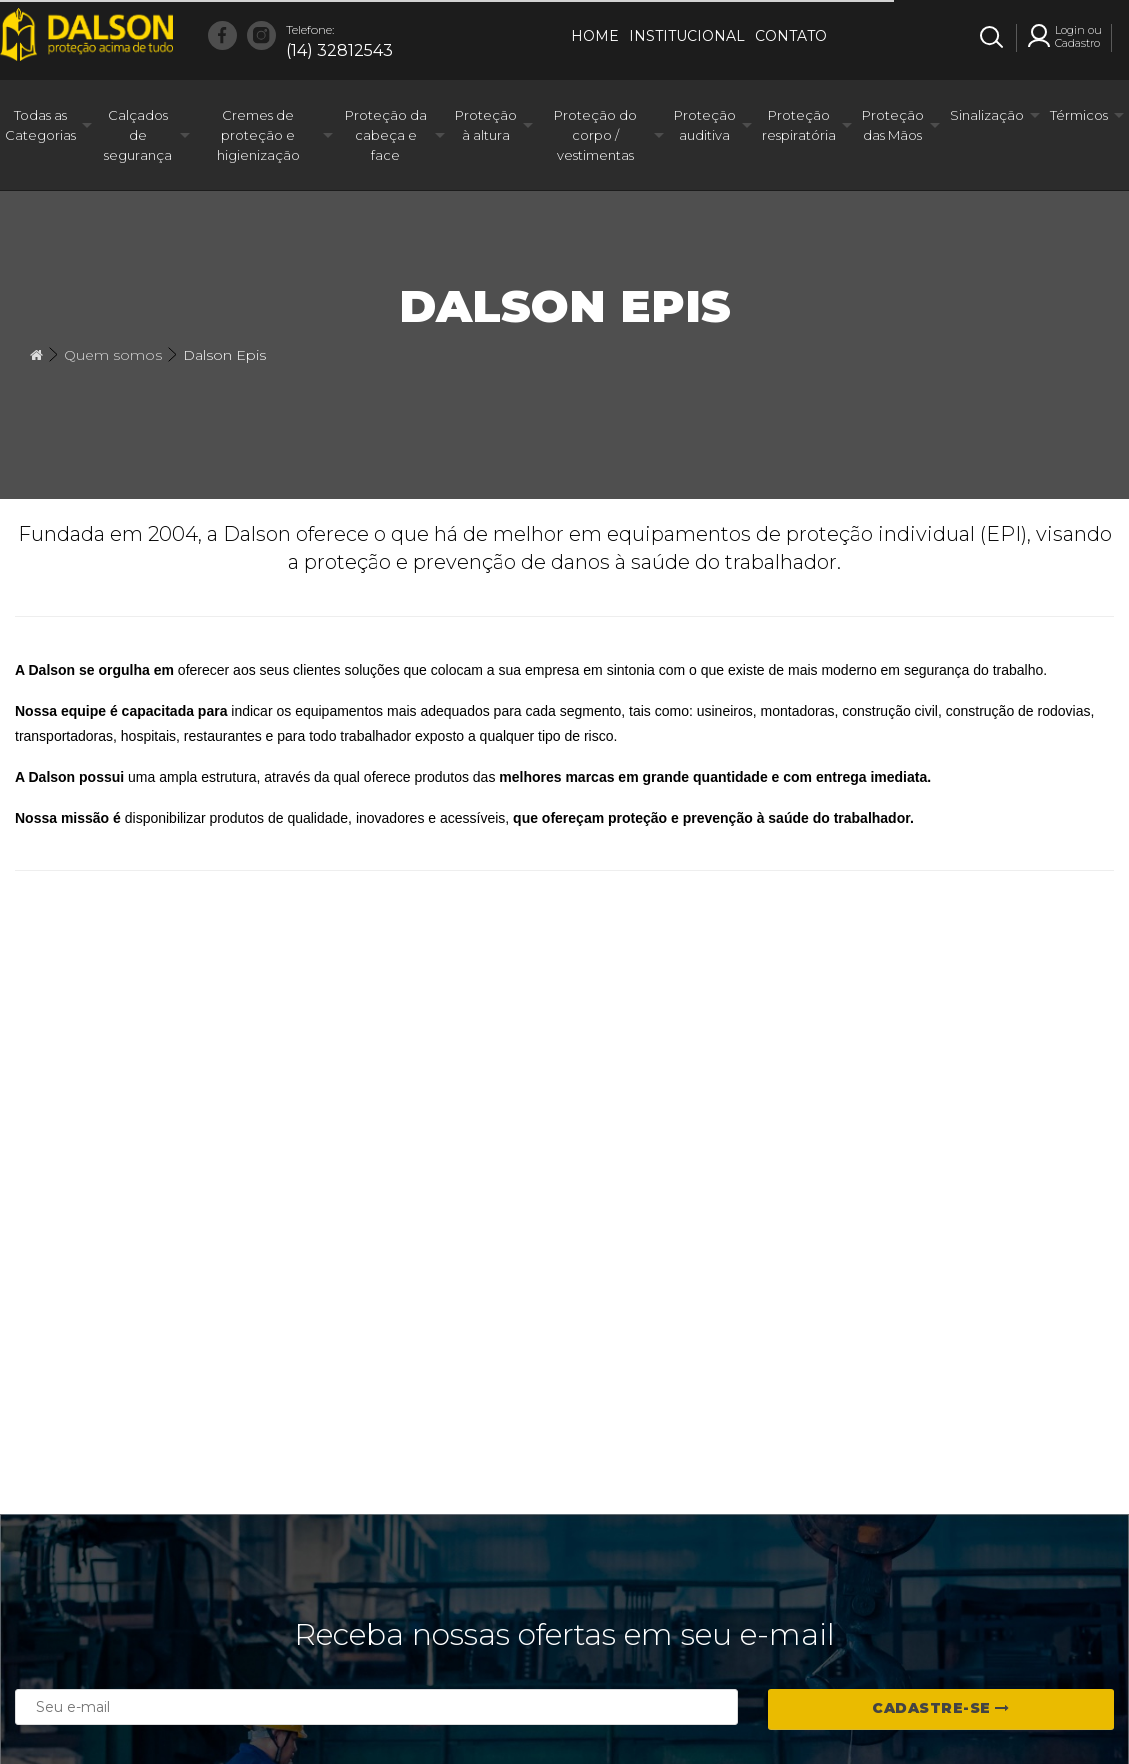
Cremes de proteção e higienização (258, 135)
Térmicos (1079, 115)
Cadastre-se (941, 1708)
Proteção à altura (486, 125)
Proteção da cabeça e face (386, 135)
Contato (791, 36)
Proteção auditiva (705, 125)
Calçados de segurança (138, 135)
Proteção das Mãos (893, 125)
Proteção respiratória (799, 125)
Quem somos (113, 355)
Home (595, 36)
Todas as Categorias (40, 125)
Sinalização (987, 115)
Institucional (687, 36)
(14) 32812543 (339, 39)
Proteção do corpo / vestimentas (595, 135)
